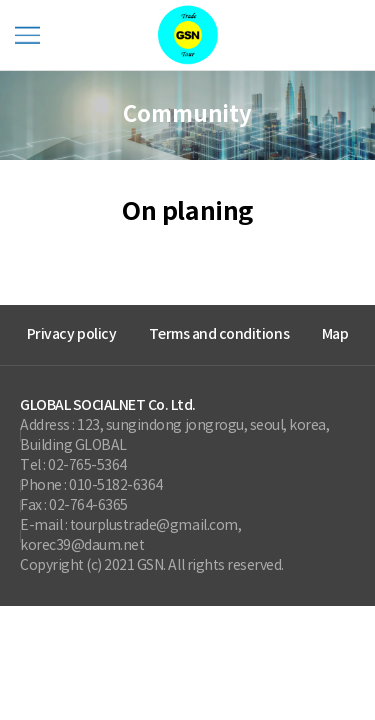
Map (335, 334)
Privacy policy (71, 334)
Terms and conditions (219, 334)
